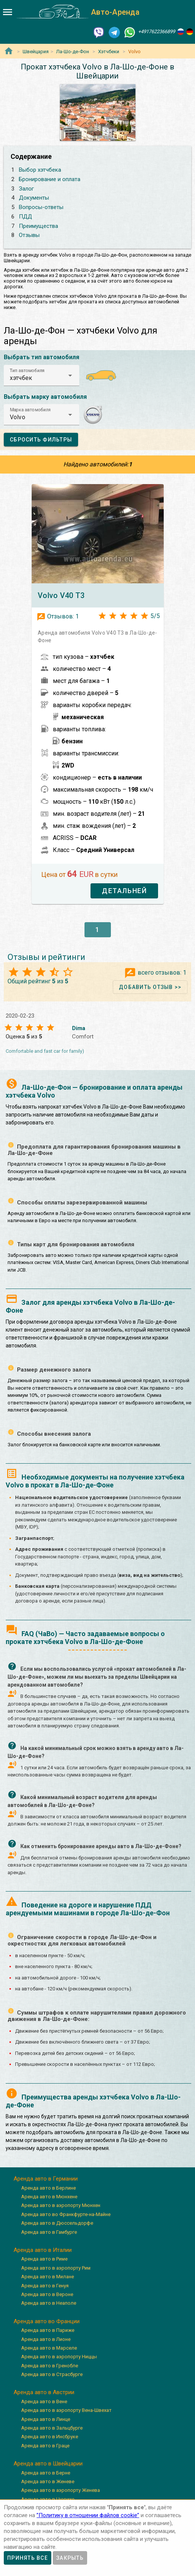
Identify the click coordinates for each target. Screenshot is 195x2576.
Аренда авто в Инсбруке (49, 2436)
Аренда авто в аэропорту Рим (56, 2268)
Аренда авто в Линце (45, 2419)
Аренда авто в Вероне (47, 2294)
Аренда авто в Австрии (44, 2392)
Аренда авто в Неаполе (48, 2303)
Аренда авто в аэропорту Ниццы (59, 2356)
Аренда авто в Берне (45, 2473)
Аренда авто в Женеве (47, 2481)
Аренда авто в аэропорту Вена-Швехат (66, 2410)
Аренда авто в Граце (45, 2445)
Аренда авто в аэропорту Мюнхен (60, 2205)
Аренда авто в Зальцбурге (52, 2428)
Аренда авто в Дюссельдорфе (57, 2223)
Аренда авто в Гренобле (49, 2365)
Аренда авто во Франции (47, 2321)
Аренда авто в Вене (44, 2401)
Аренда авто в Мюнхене (49, 2196)
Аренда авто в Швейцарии (48, 2463)
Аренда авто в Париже (47, 2330)
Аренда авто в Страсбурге (52, 2374)
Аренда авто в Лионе (46, 2339)
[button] (41, 375)
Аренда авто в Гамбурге (49, 2232)
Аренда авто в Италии (43, 2250)
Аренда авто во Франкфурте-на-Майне (66, 2214)
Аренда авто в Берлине (48, 2188)
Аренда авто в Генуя (45, 2285)
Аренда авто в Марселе (49, 2348)
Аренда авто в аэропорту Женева (60, 2490)
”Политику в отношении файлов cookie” (88, 2515)
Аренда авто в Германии (46, 2178)
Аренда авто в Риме (44, 2259)
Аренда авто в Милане (47, 2276)
